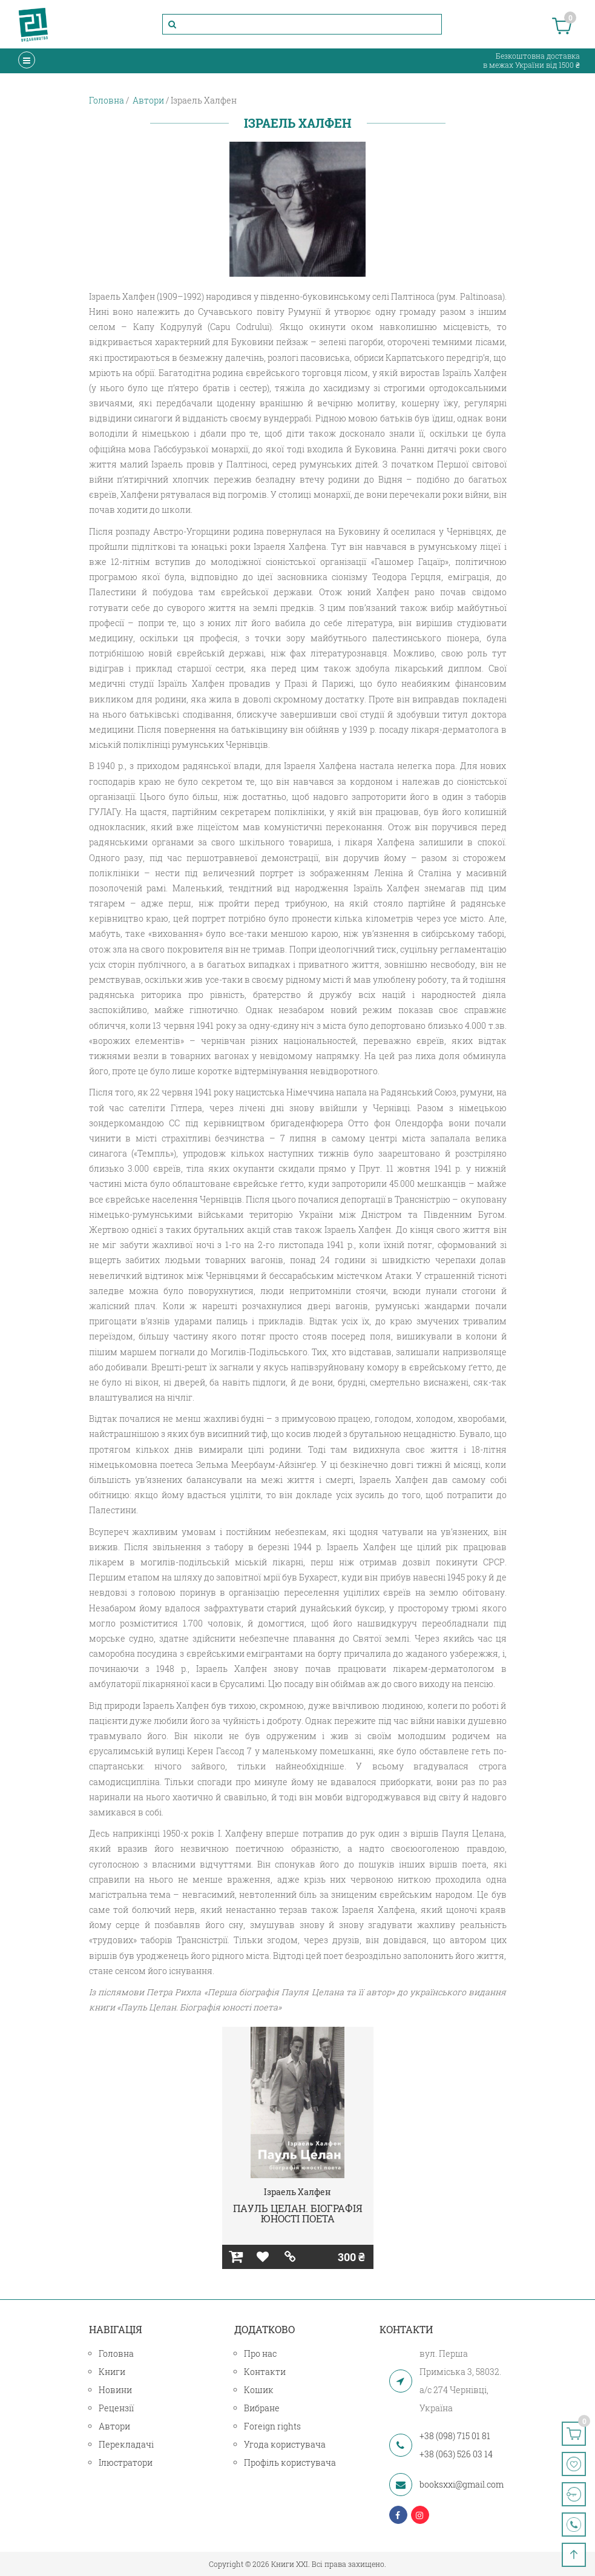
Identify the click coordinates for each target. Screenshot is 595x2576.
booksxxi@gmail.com (461, 2484)
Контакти (265, 2371)
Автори (114, 2426)
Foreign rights (272, 2426)
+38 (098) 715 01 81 (454, 2436)
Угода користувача (285, 2444)
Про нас (260, 2353)
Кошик (259, 2390)
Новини (115, 2390)
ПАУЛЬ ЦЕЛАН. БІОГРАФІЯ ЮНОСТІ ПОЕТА (298, 2213)
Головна (116, 2353)
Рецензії (116, 2408)
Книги (112, 2371)
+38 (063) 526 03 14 (456, 2454)
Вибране (262, 2408)
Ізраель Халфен (297, 2192)
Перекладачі (126, 2444)
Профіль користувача (290, 2462)
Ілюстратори (126, 2462)
